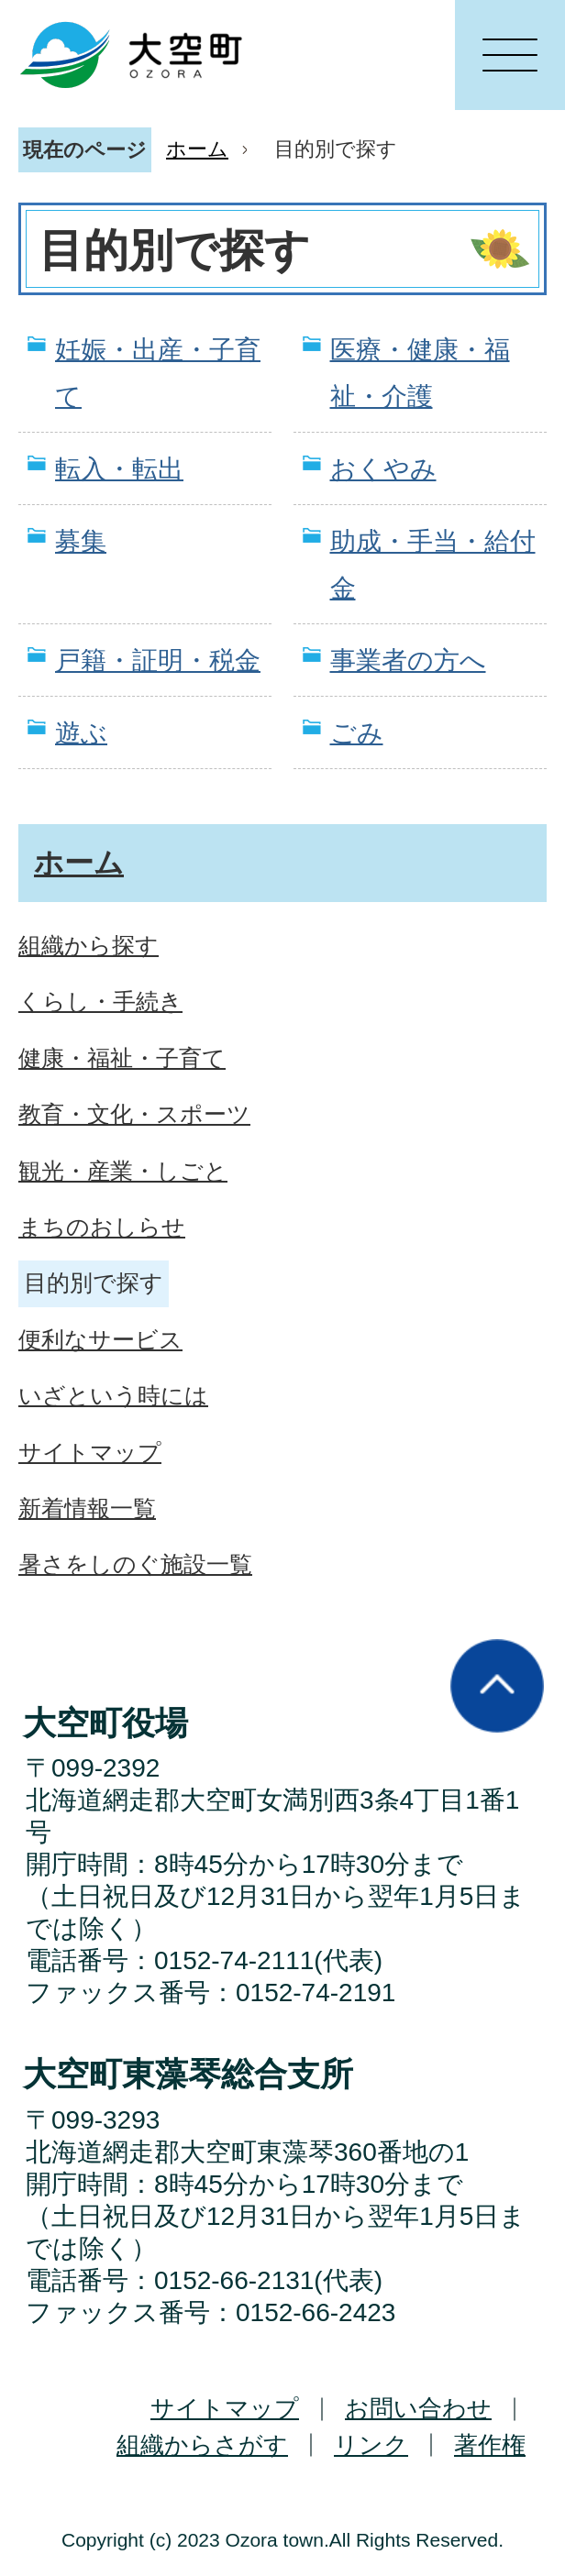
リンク (371, 2445)
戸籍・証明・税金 (157, 660)
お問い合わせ (418, 2408)
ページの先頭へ (497, 1686)
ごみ (356, 733)
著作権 (490, 2445)
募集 (80, 541)
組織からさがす (202, 2445)
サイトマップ (224, 2408)
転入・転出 (119, 469)
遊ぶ (81, 733)
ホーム (197, 149)
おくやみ (383, 469)
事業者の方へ (408, 660)
